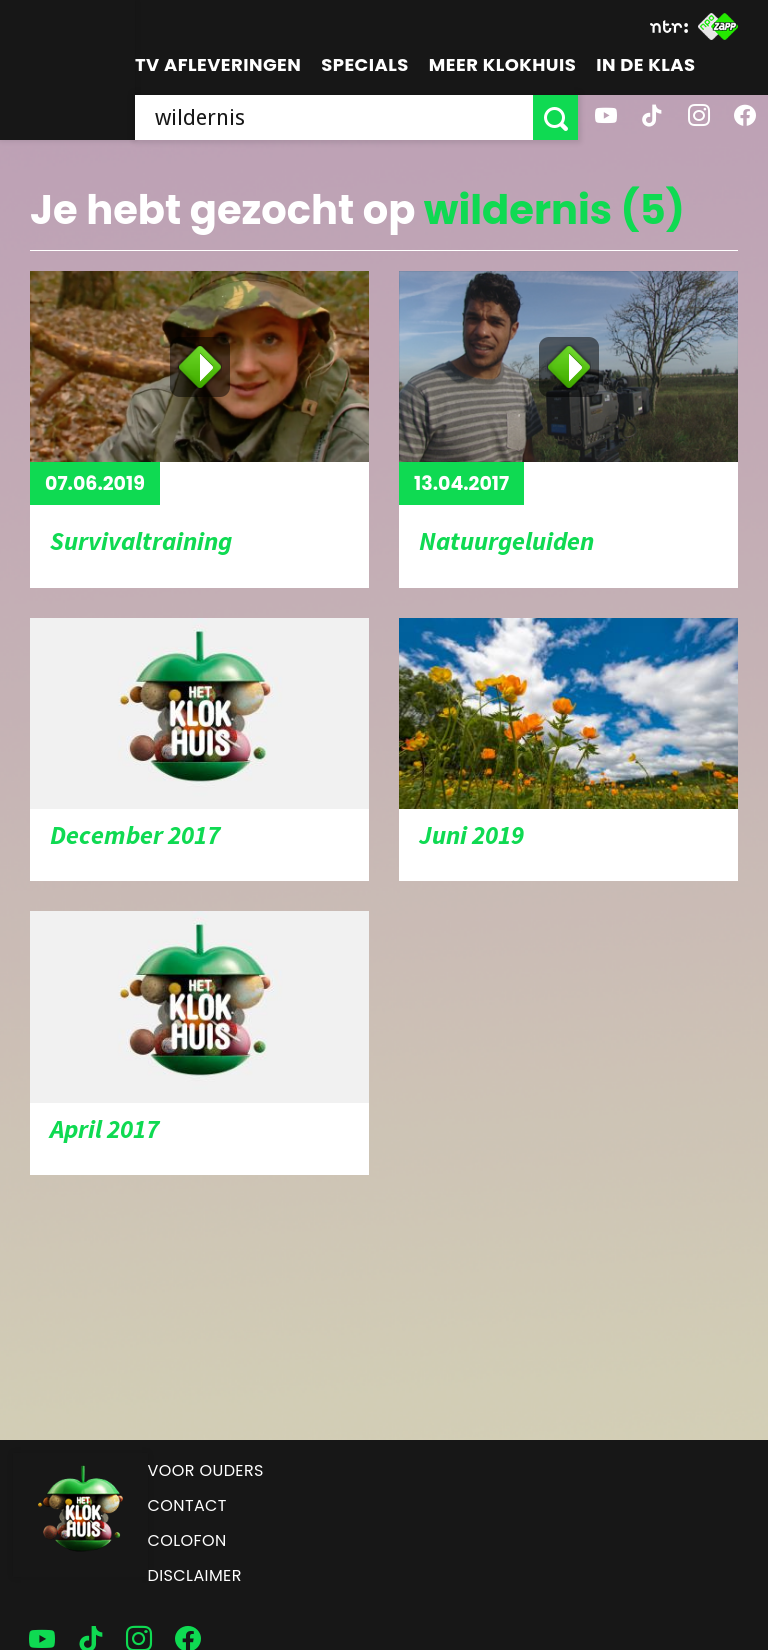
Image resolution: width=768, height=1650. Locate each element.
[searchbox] (334, 117)
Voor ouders (206, 1470)
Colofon (187, 1540)
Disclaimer (195, 1575)
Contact (187, 1505)
